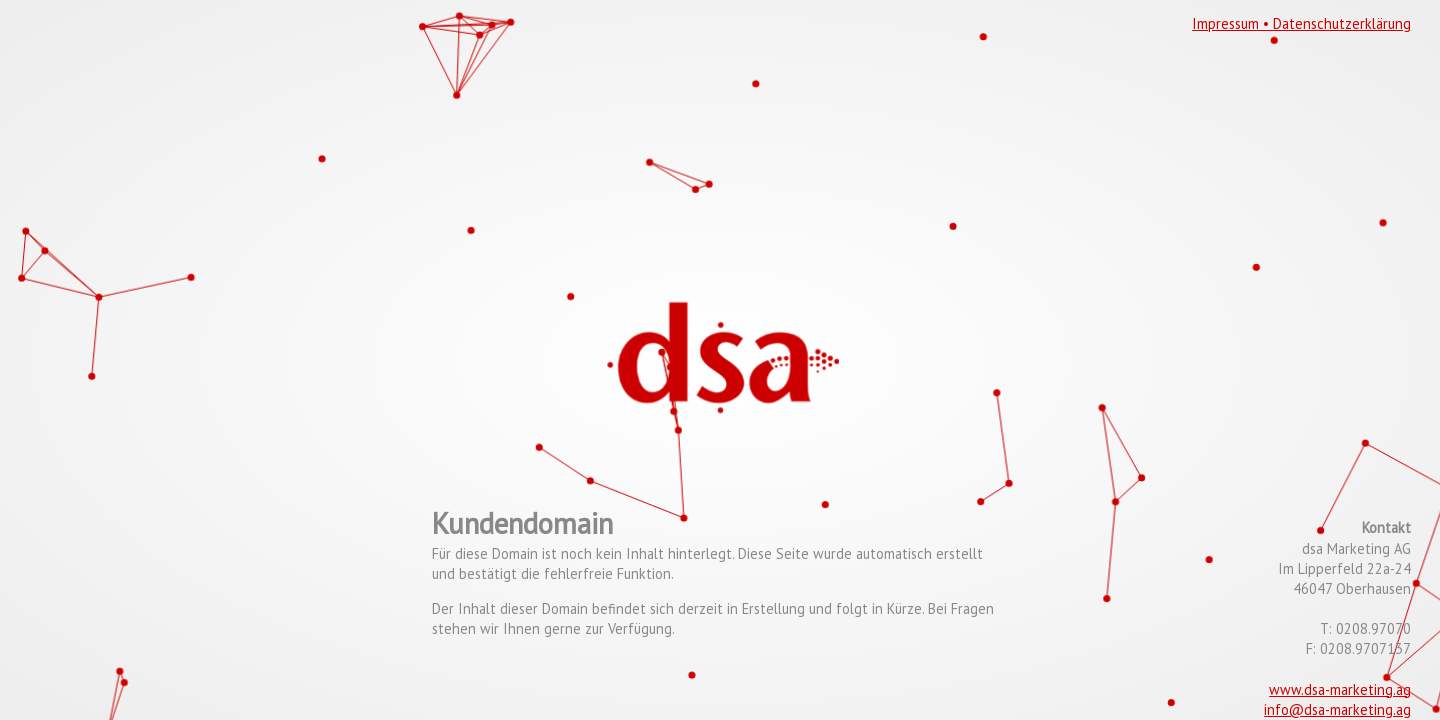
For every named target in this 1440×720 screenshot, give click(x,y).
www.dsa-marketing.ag (1340, 689)
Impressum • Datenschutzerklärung (1301, 23)
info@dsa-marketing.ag (1337, 709)
